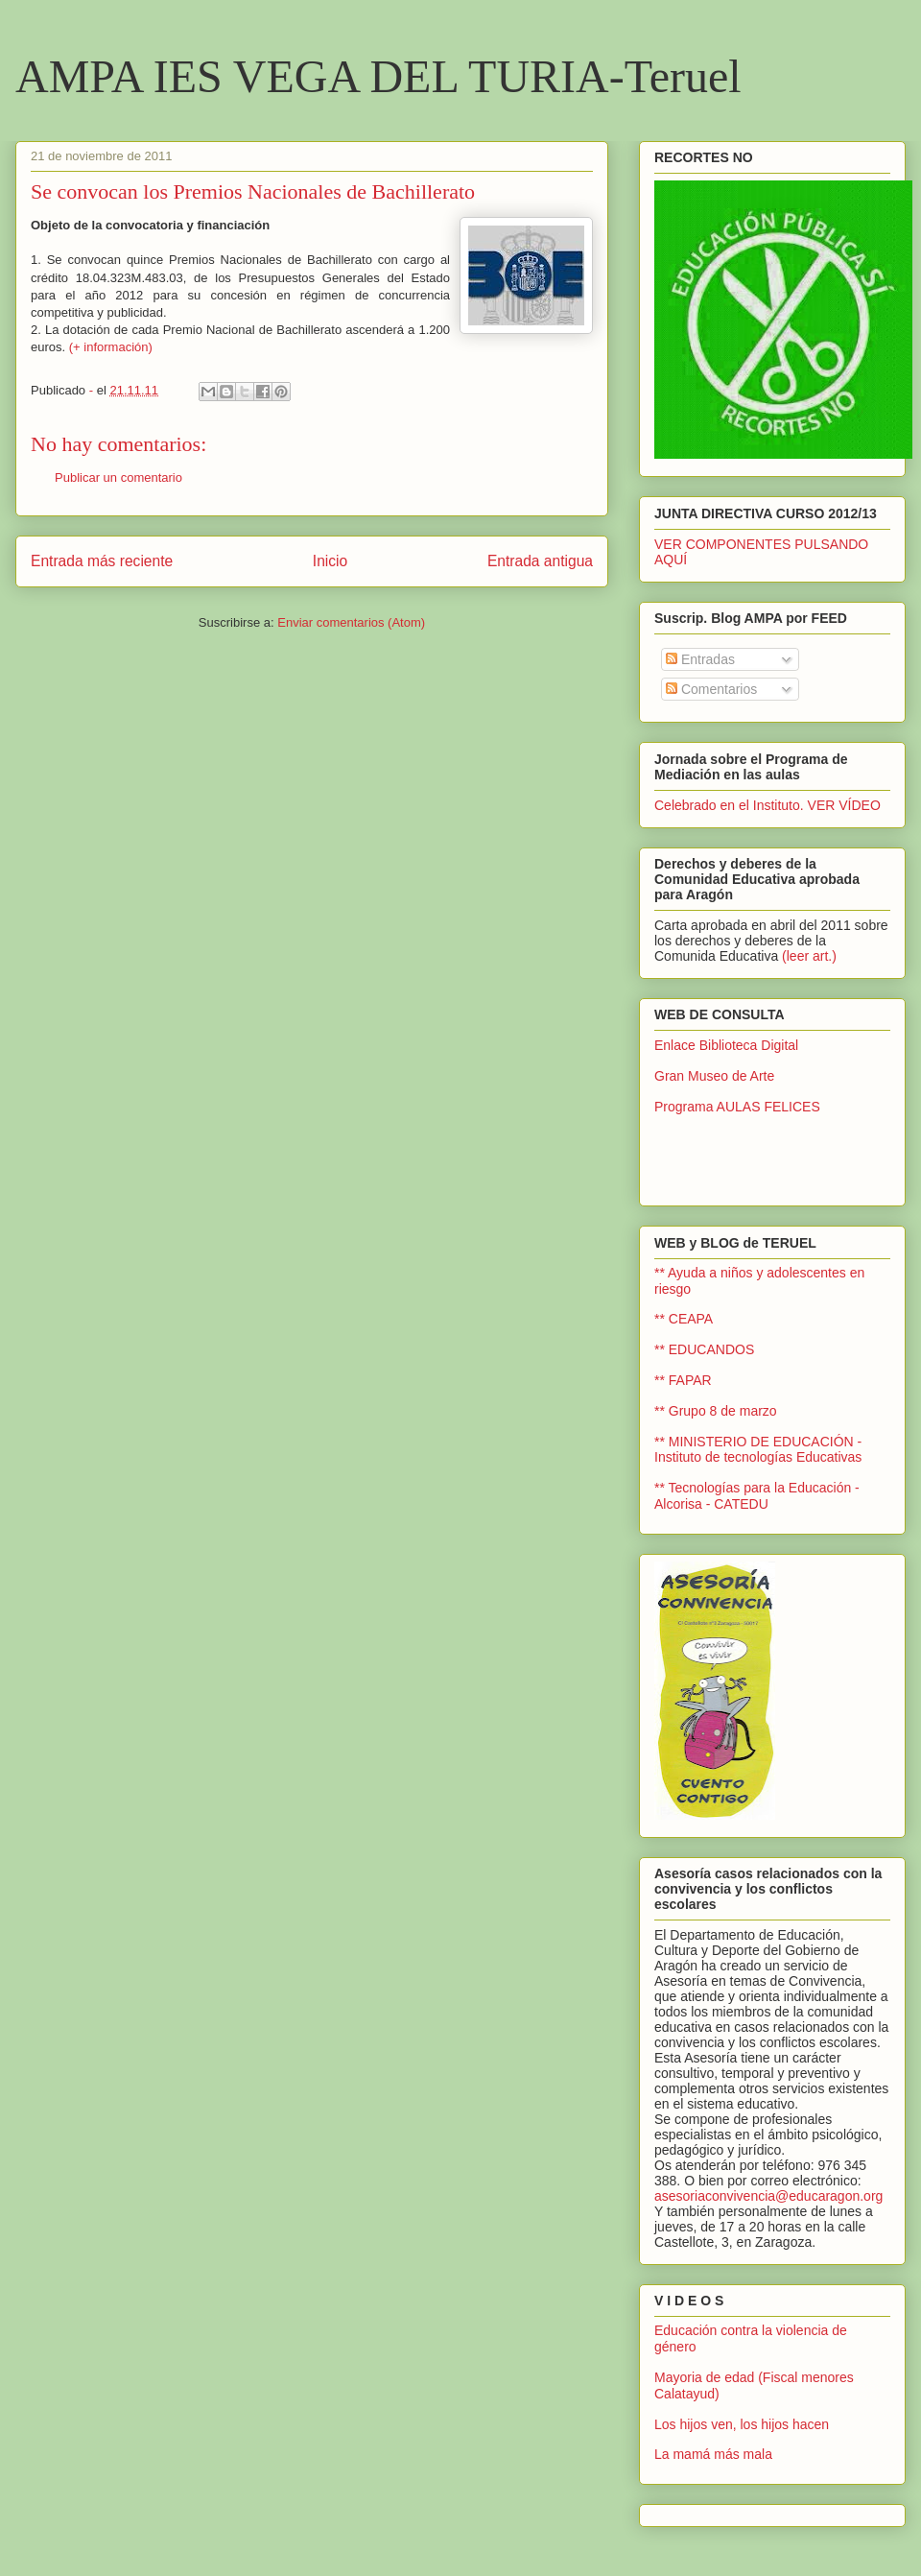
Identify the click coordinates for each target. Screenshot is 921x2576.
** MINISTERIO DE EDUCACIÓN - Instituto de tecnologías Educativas (758, 1450)
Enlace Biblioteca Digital (726, 1045)
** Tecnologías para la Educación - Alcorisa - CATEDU (757, 1496)
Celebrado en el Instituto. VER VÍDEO (767, 805)
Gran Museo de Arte (714, 1076)
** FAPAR (683, 1380)
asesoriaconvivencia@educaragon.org (768, 2196)
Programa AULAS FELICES (737, 1106)
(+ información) (111, 347)
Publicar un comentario (118, 477)
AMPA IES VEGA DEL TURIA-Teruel (378, 76)
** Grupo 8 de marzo (715, 1411)
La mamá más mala (713, 2454)
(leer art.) (809, 956)
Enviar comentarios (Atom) (351, 622)
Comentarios (711, 689)
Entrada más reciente (102, 561)
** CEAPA (683, 1318)
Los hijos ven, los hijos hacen (741, 2424)
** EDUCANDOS (704, 1349)
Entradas (700, 659)
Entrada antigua (540, 561)
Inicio (330, 561)
